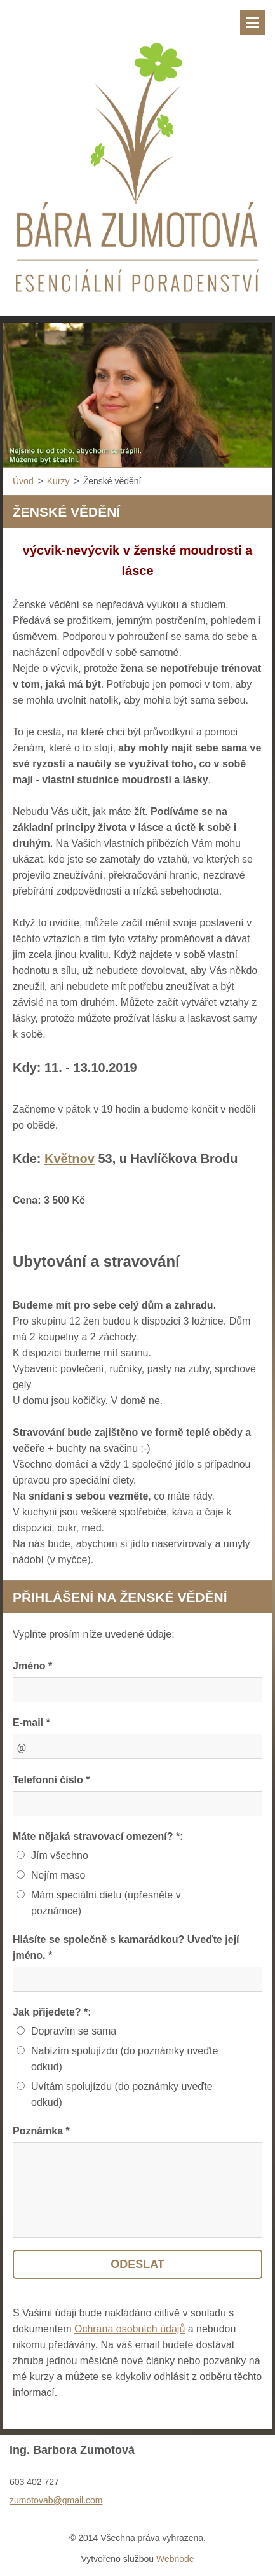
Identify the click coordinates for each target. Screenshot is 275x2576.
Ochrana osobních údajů (129, 2328)
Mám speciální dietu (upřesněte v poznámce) (106, 1903)
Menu (252, 22)
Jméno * (32, 1665)
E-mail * (31, 1722)
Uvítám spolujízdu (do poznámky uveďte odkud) (122, 2094)
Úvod (23, 481)
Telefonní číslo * (51, 1779)
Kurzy (58, 481)
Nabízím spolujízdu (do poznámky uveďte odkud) (124, 2058)
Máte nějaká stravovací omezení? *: (98, 1836)
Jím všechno (59, 1855)
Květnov (69, 1159)
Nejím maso (58, 1875)
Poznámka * (41, 2131)
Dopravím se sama (73, 2031)
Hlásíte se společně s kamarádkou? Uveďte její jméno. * (126, 1947)
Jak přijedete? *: (52, 2012)
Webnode (175, 2559)
